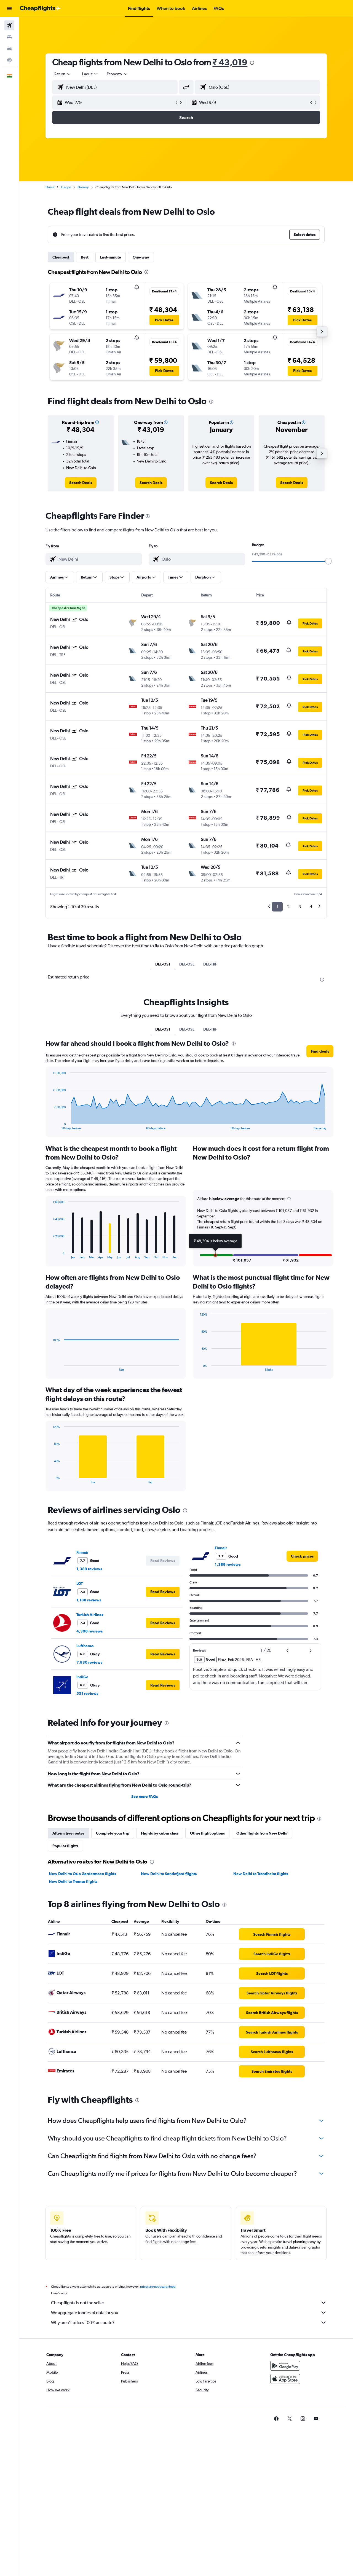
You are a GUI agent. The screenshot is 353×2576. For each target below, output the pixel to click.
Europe (66, 187)
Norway (83, 187)
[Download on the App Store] (285, 2379)
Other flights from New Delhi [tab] (261, 1833)
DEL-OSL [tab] (186, 964)
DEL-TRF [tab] (210, 964)
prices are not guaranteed (157, 2287)
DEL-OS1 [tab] (162, 964)
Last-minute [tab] (110, 257)
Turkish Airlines (89, 1614)
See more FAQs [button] (144, 1796)
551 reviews (87, 1693)
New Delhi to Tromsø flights (73, 1881)
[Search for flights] (9, 25)
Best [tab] (85, 257)
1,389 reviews (89, 1569)
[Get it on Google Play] (285, 2366)
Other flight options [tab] (207, 1833)
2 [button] (288, 906)
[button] (9, 8)
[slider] (328, 561)
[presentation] (252, 62)
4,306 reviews (89, 1631)
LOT (79, 1583)
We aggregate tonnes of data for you (189, 2312)
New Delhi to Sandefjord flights (169, 1874)
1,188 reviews (88, 1600)
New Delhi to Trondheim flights (260, 1874)
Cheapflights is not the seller (189, 2302)
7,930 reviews (89, 1662)
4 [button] (311, 906)
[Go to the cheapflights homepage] (40, 8)
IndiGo (82, 1677)
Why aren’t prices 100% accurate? (189, 2322)
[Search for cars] (9, 48)
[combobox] (63, 74)
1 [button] (277, 906)
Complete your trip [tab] (112, 1833)
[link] (81, 482)
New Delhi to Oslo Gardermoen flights (82, 1874)
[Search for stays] (9, 36)
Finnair (82, 1552)
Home (50, 187)
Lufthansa (85, 1646)
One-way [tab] (141, 257)
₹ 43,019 (230, 62)
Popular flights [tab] (65, 1846)
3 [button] (299, 906)
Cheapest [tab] (60, 257)
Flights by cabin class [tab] (159, 1833)
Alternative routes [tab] (68, 1833)
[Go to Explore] (9, 60)
